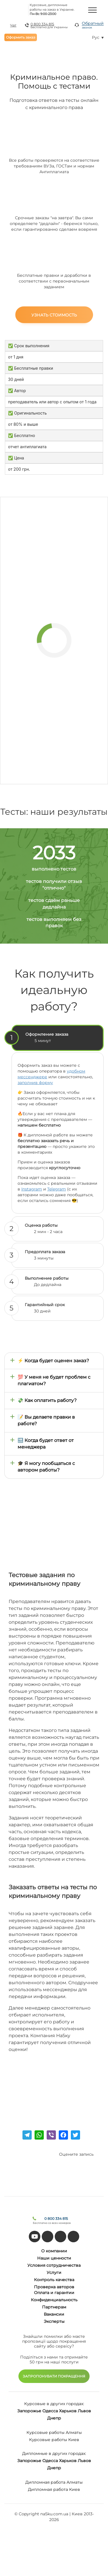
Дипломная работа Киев (54, 2489)
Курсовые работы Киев (54, 2439)
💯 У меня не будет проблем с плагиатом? (54, 1380)
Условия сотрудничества (54, 2265)
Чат (13, 25)
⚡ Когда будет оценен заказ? (53, 1360)
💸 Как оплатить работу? (47, 1400)
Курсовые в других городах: (54, 2403)
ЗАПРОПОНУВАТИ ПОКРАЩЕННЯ (54, 2376)
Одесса (50, 2410)
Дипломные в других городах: (54, 2453)
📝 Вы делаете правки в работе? (46, 1420)
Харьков (68, 2410)
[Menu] (92, 9)
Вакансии (54, 2314)
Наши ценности (54, 2258)
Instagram (31, 1189)
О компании (54, 2250)
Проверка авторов (54, 2286)
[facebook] (60, 2236)
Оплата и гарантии (54, 2292)
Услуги (54, 2272)
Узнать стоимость (54, 315)
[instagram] (73, 2236)
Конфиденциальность (54, 2299)
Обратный (93, 25)
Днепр (54, 2418)
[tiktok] (47, 2236)
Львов (84, 2410)
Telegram (56, 1189)
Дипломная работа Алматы (54, 2482)
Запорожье (29, 2410)
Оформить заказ (20, 37)
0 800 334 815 (42, 24)
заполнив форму (35, 1082)
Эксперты (54, 2321)
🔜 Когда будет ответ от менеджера (46, 1444)
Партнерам (54, 2307)
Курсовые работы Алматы (54, 2432)
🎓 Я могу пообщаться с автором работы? (46, 1467)
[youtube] (34, 2236)
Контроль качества (54, 2279)
